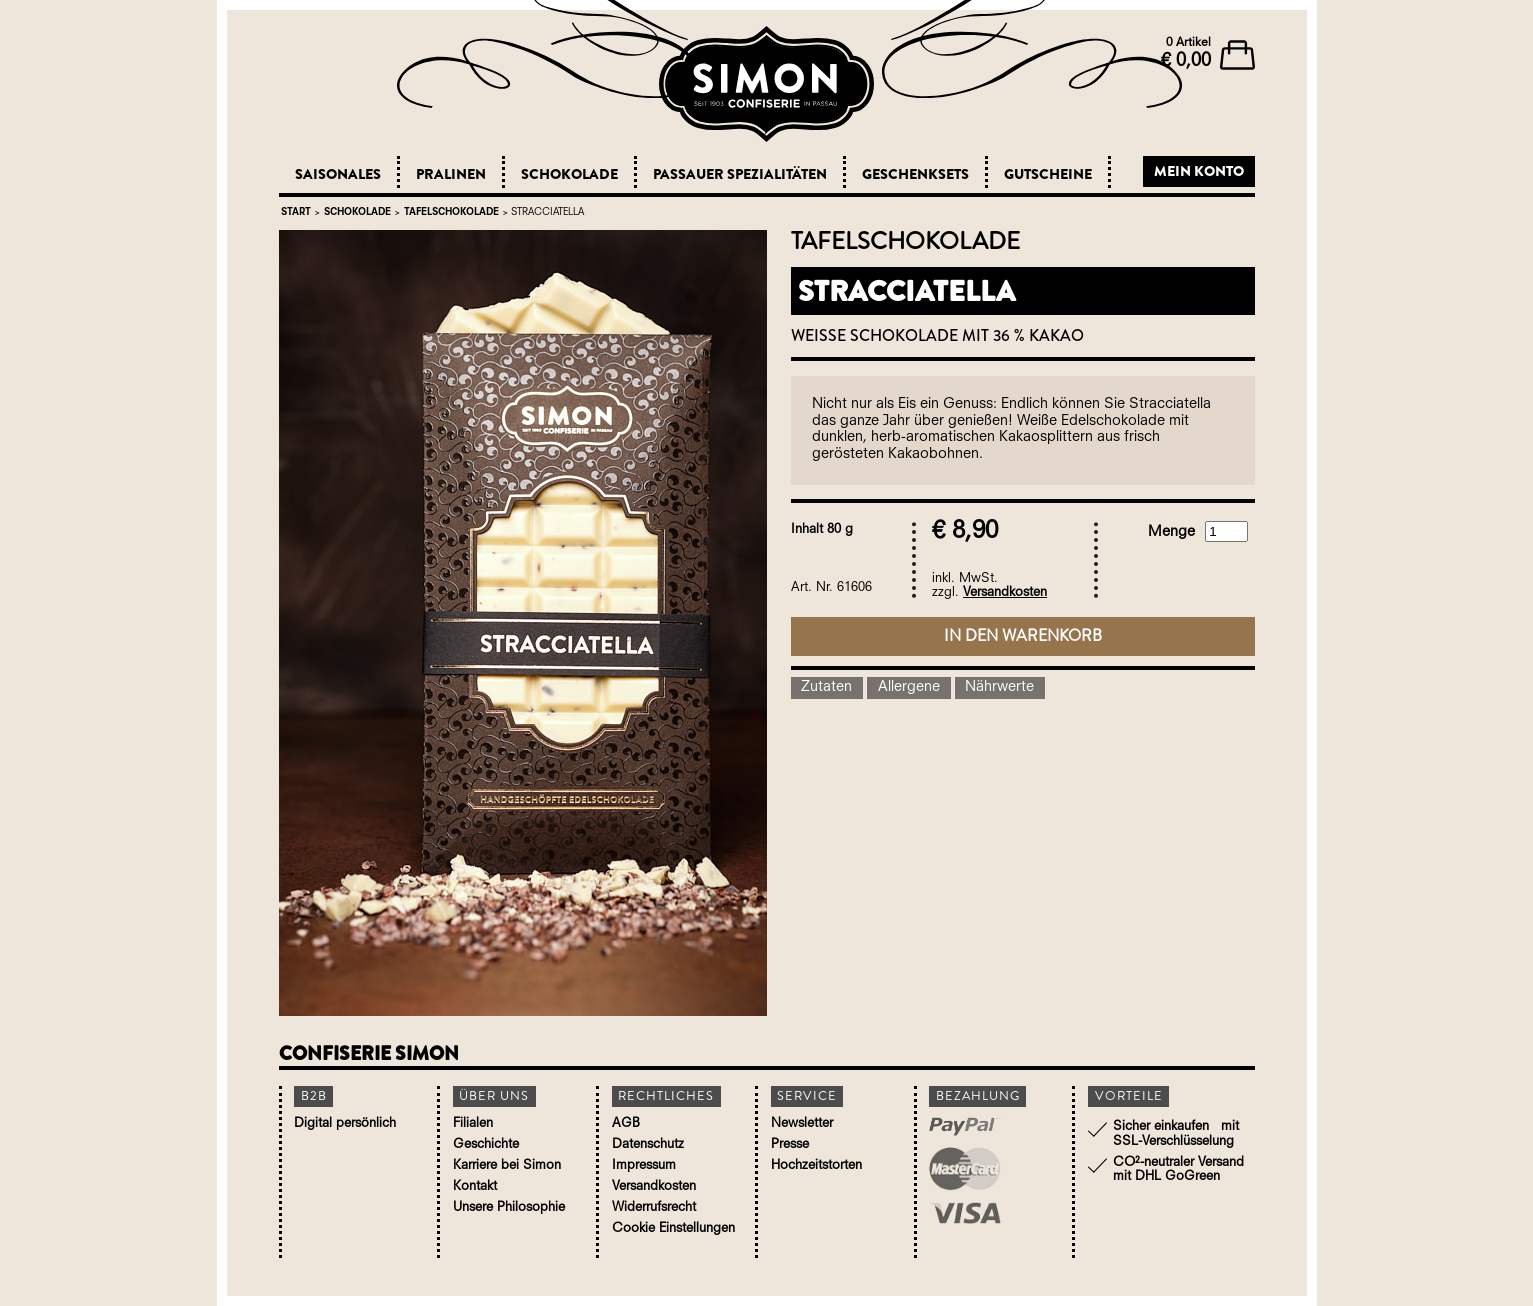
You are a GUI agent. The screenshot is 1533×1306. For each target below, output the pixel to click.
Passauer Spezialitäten (740, 174)
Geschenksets (915, 174)
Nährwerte (999, 687)
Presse (790, 1144)
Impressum (644, 1165)
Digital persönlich (345, 1123)
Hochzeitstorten (816, 1165)
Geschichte (486, 1144)
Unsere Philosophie (509, 1207)
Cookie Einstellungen (673, 1228)
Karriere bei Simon (507, 1165)
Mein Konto (1199, 171)
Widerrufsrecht (654, 1207)
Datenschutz (648, 1144)
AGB (626, 1123)
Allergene (909, 687)
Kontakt (475, 1186)
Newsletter (802, 1123)
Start (296, 212)
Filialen (473, 1123)
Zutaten (826, 687)
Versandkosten (1005, 592)
